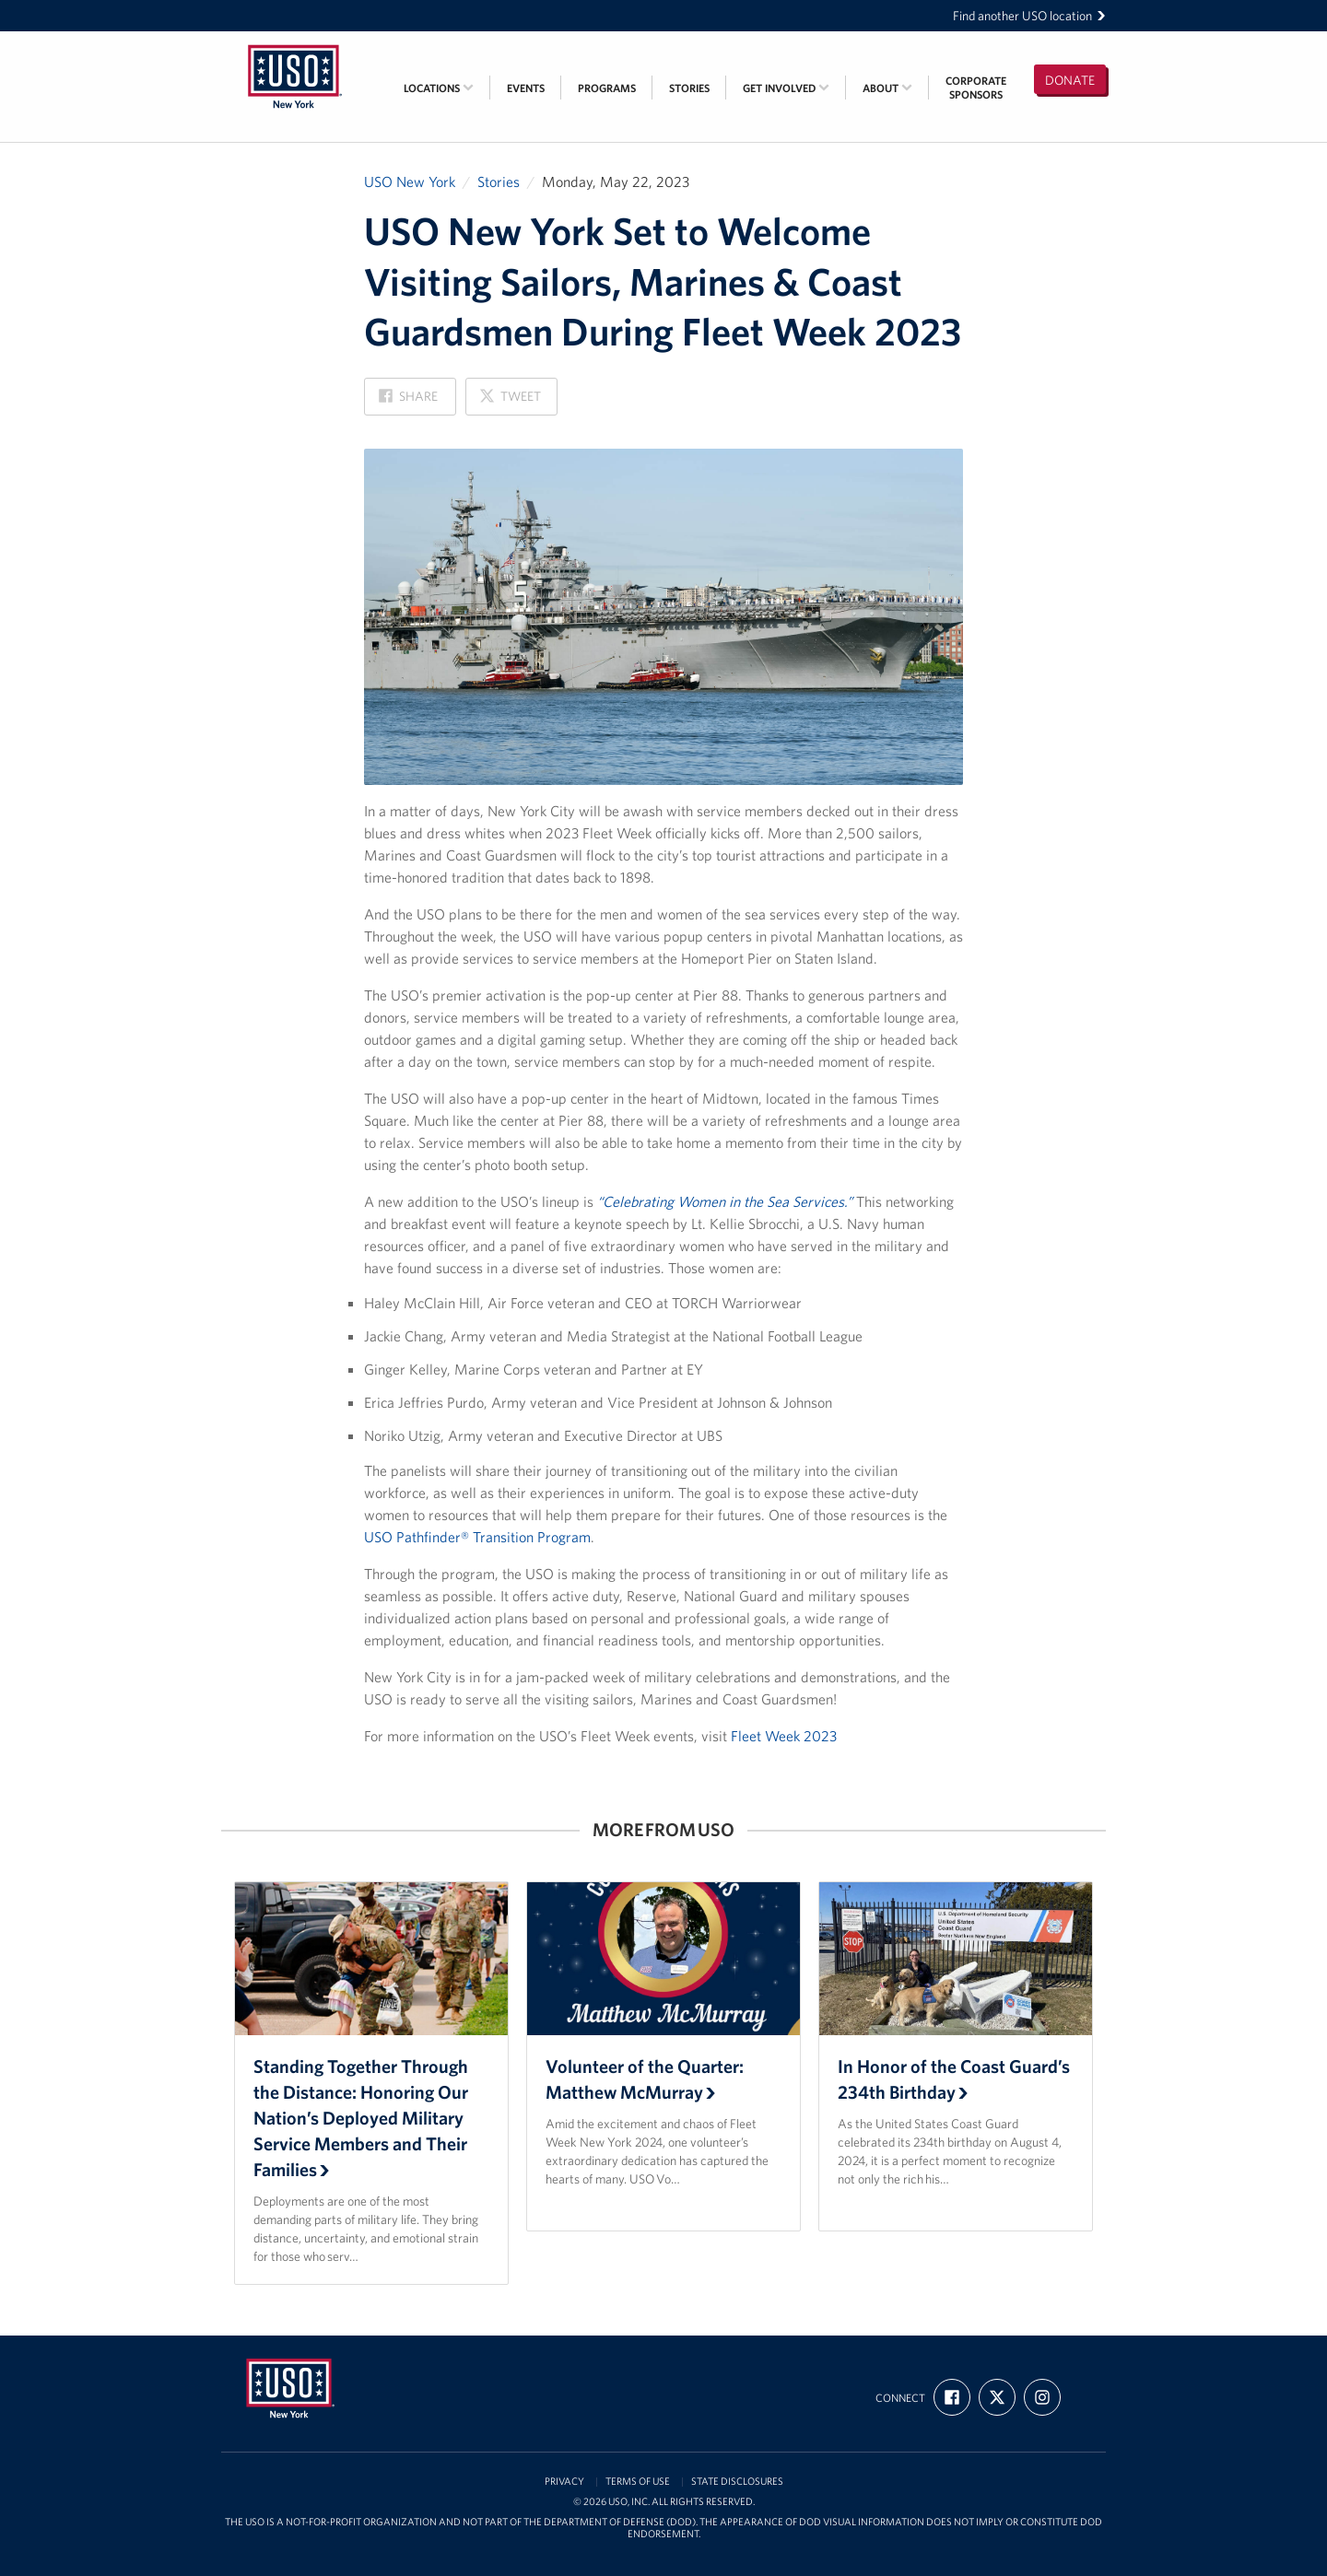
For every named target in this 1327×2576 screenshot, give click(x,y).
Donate (1070, 80)
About (887, 88)
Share (408, 401)
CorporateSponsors (975, 87)
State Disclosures (737, 2482)
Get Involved (786, 88)
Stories (689, 88)
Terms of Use (637, 2482)
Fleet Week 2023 (784, 1736)
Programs (607, 88)
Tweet (509, 401)
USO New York (409, 181)
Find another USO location (1029, 15)
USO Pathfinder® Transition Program (477, 1537)
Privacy (564, 2482)
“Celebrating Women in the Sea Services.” (724, 1201)
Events (526, 88)
